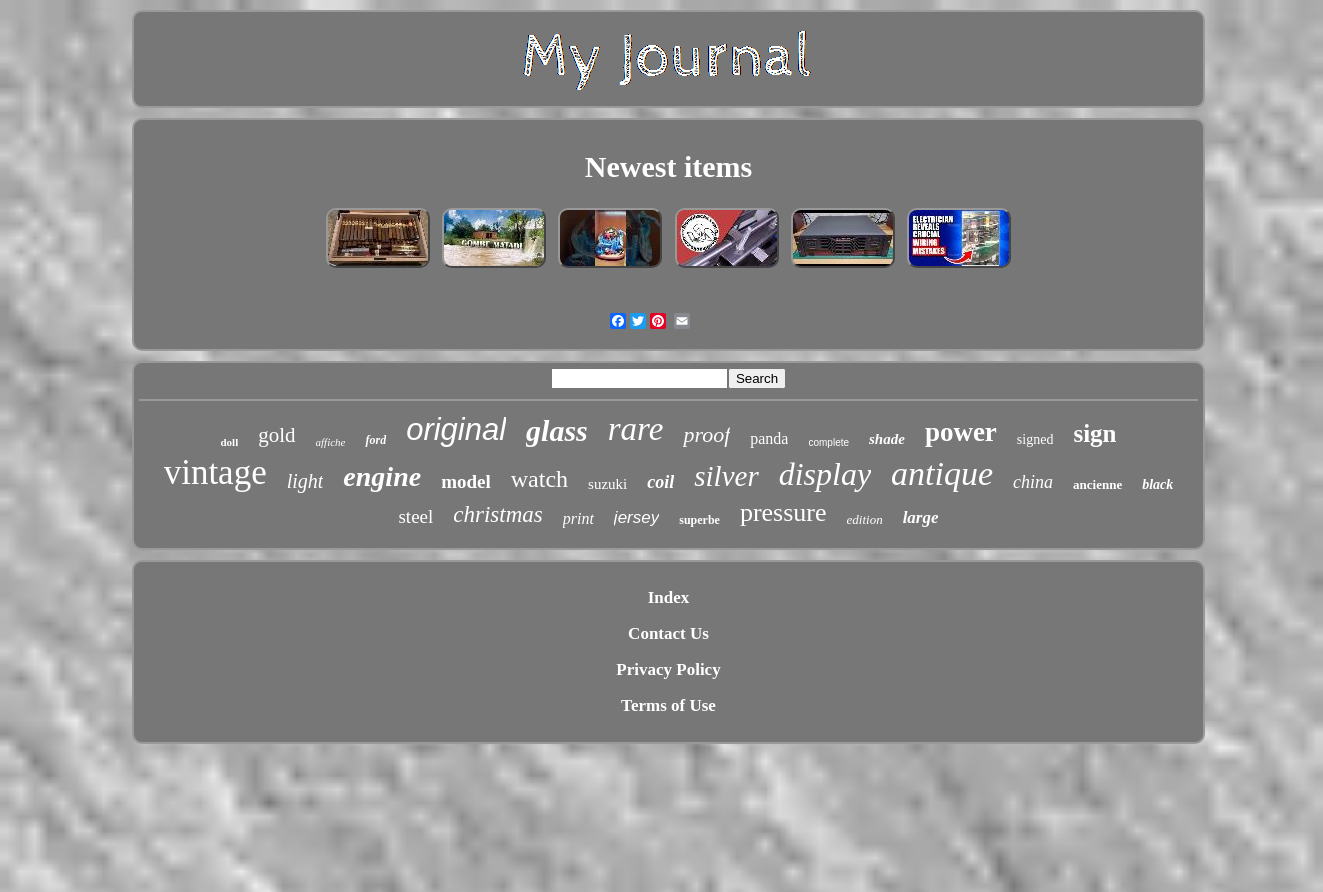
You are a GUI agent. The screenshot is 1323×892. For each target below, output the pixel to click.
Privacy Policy (668, 669)
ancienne (1097, 484)
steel (415, 516)
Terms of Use (668, 705)
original (456, 429)
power (961, 432)
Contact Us (668, 633)
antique (942, 473)
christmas (497, 514)
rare (636, 429)
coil (660, 482)
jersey (636, 517)
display (825, 474)
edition (865, 519)
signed (1035, 439)
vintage (215, 472)
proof (706, 434)
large (921, 517)
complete (828, 442)
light (305, 481)
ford (375, 440)
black (1157, 484)
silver (726, 476)
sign (1094, 433)
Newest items (668, 166)
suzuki (607, 484)
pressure (783, 512)
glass (557, 430)
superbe (699, 520)
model (466, 481)
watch (539, 479)
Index (669, 597)
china (1033, 482)
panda (769, 438)
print (578, 518)
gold (276, 435)
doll (229, 442)
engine (382, 476)
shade (887, 439)
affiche (331, 442)
